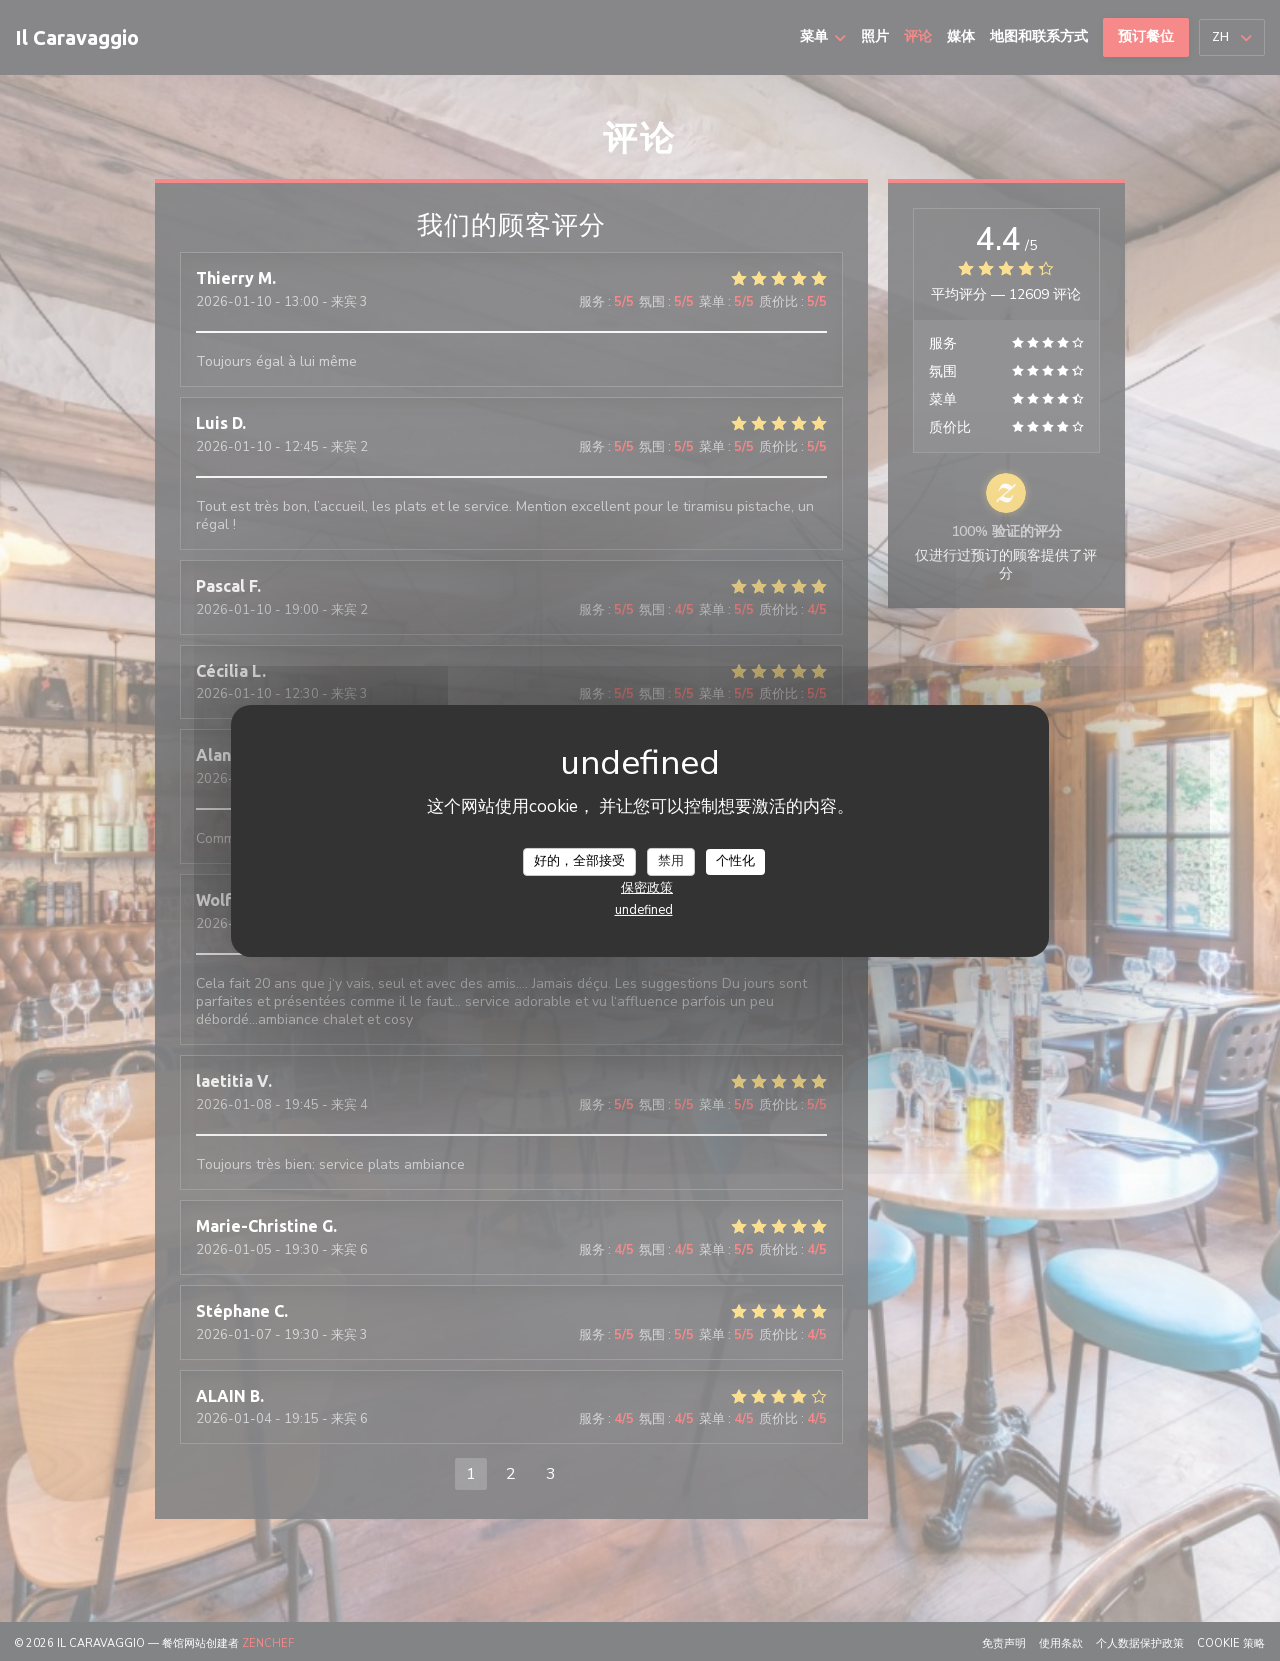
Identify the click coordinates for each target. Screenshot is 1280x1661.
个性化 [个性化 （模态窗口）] (735, 861)
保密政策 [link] (647, 888)
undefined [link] (644, 910)
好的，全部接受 (579, 861)
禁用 (671, 861)
